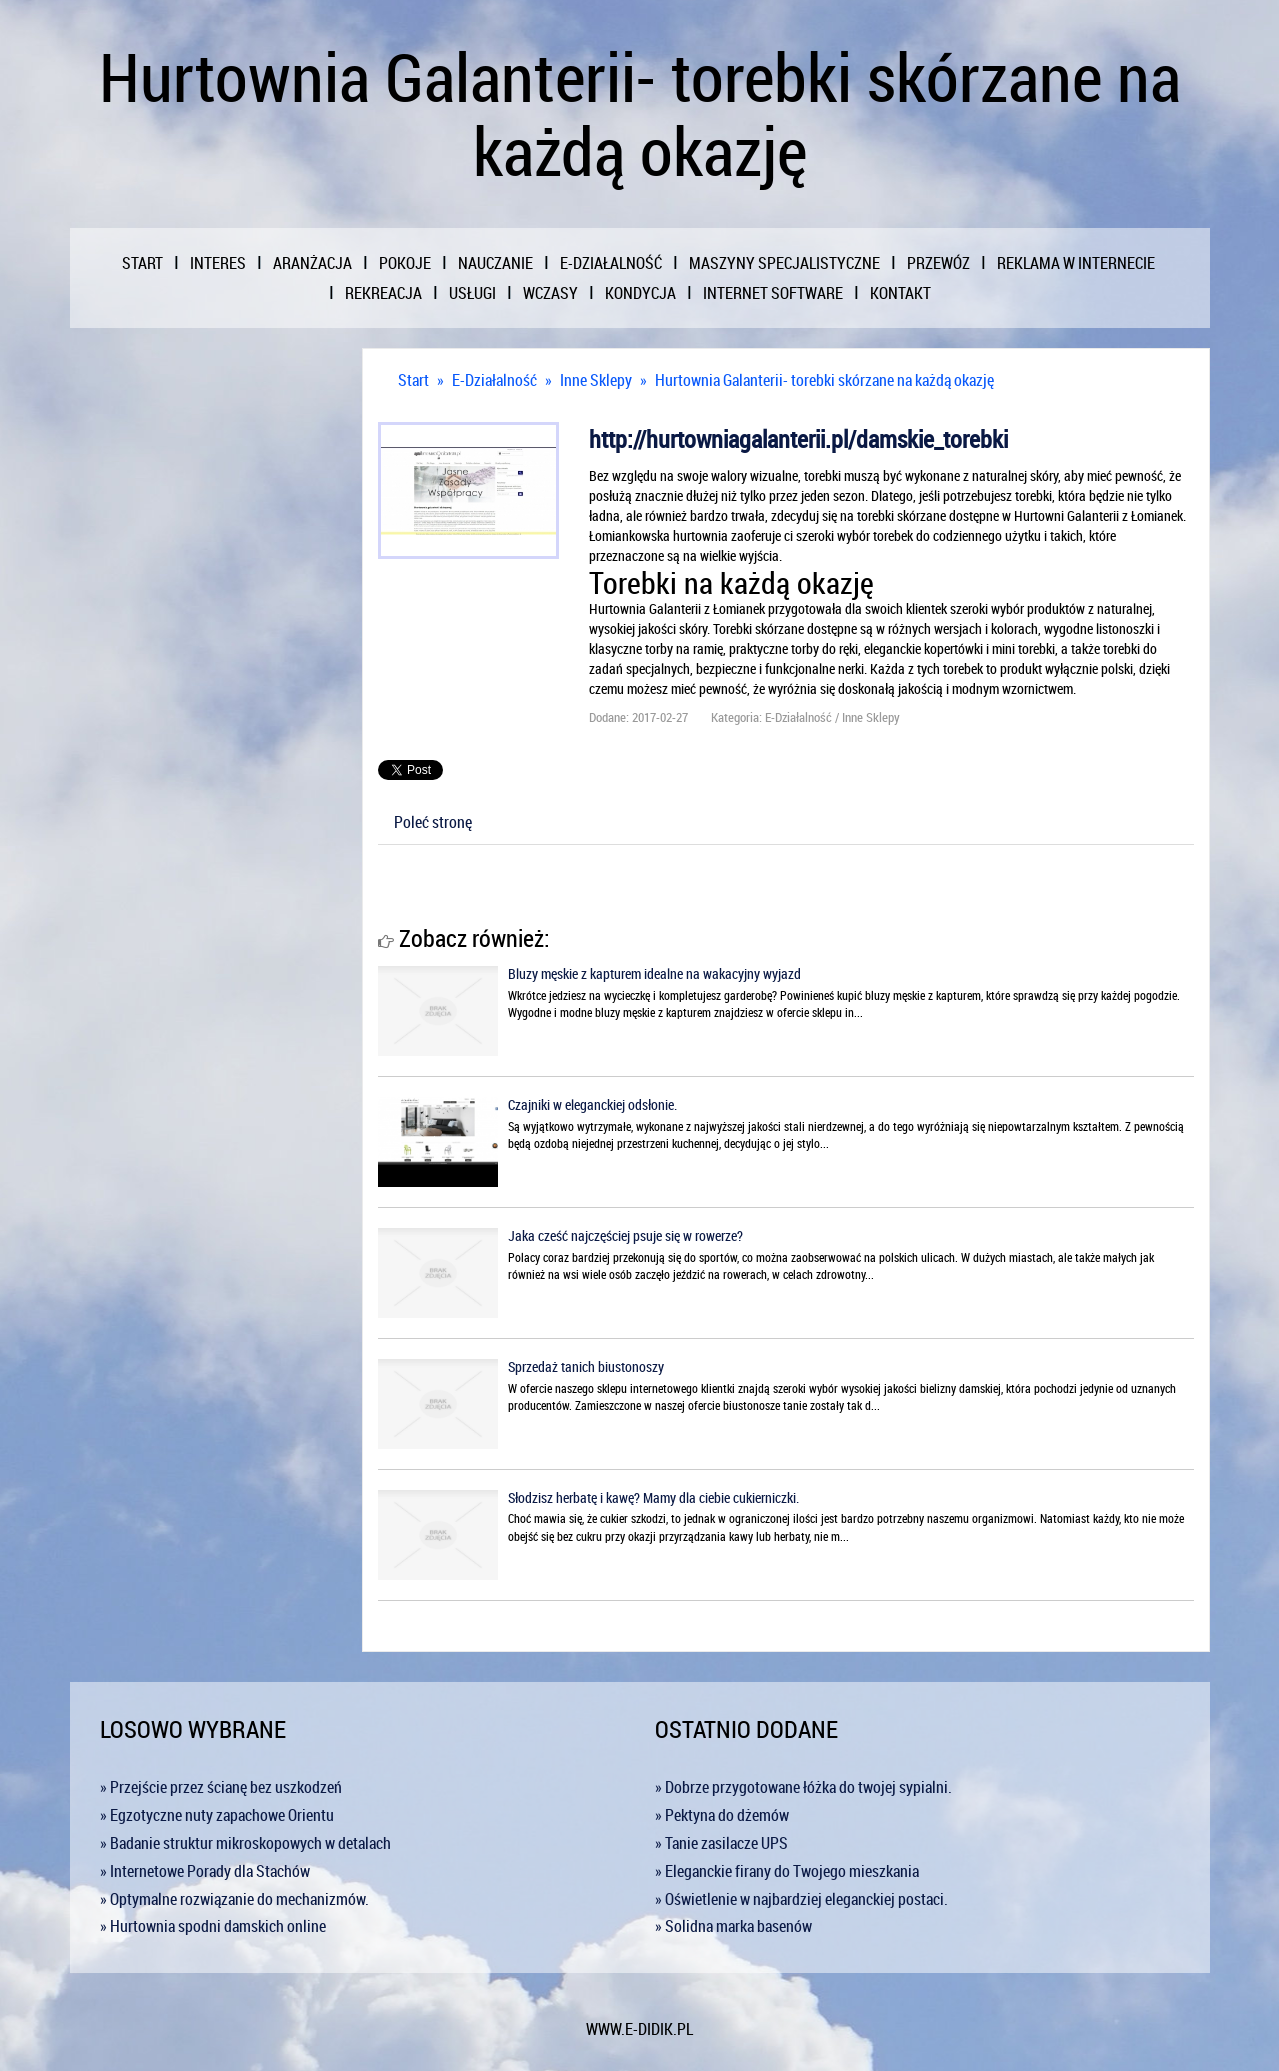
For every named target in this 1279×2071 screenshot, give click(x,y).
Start (413, 380)
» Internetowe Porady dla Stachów (205, 1871)
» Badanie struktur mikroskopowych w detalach (245, 1843)
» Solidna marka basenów (733, 1926)
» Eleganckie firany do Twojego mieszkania (787, 1871)
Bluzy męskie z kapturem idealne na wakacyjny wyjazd (654, 973)
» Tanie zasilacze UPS (721, 1843)
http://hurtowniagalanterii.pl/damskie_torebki (798, 439)
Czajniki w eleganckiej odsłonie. (592, 1104)
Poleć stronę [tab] (433, 822)
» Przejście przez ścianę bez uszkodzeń (221, 1787)
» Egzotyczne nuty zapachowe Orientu (217, 1815)
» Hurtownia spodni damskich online (213, 1926)
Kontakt (900, 293)
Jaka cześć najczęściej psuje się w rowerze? (625, 1235)
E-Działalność (494, 380)
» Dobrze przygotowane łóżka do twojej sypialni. (803, 1787)
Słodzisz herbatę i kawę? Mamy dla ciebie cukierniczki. (653, 1497)
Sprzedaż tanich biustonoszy (586, 1366)
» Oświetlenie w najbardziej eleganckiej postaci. (801, 1899)
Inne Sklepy (596, 380)
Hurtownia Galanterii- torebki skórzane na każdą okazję (824, 380)
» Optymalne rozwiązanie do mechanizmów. (234, 1899)
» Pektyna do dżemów (722, 1815)
